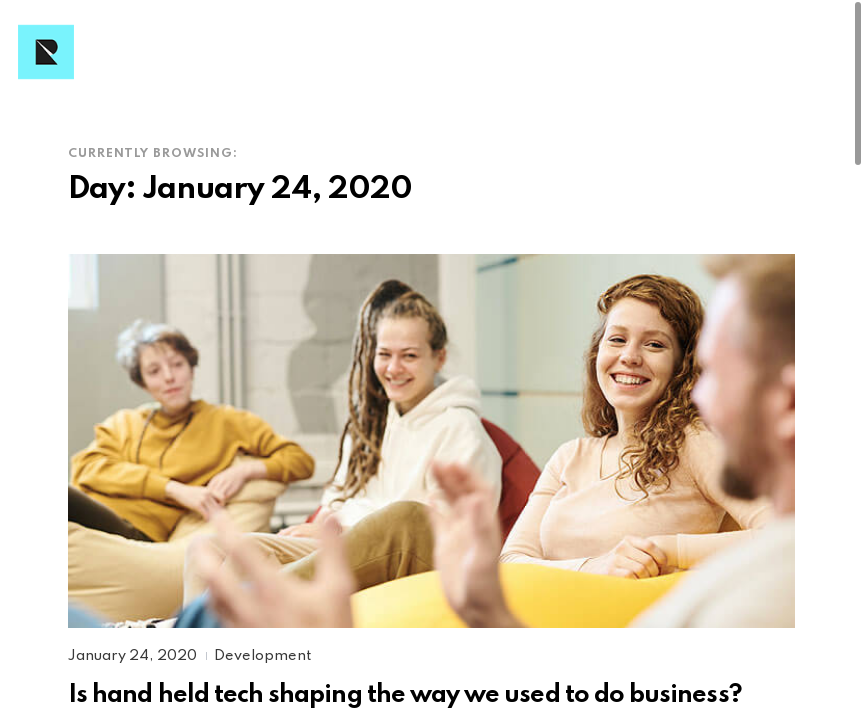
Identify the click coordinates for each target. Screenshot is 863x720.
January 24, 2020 (134, 656)
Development (262, 656)
